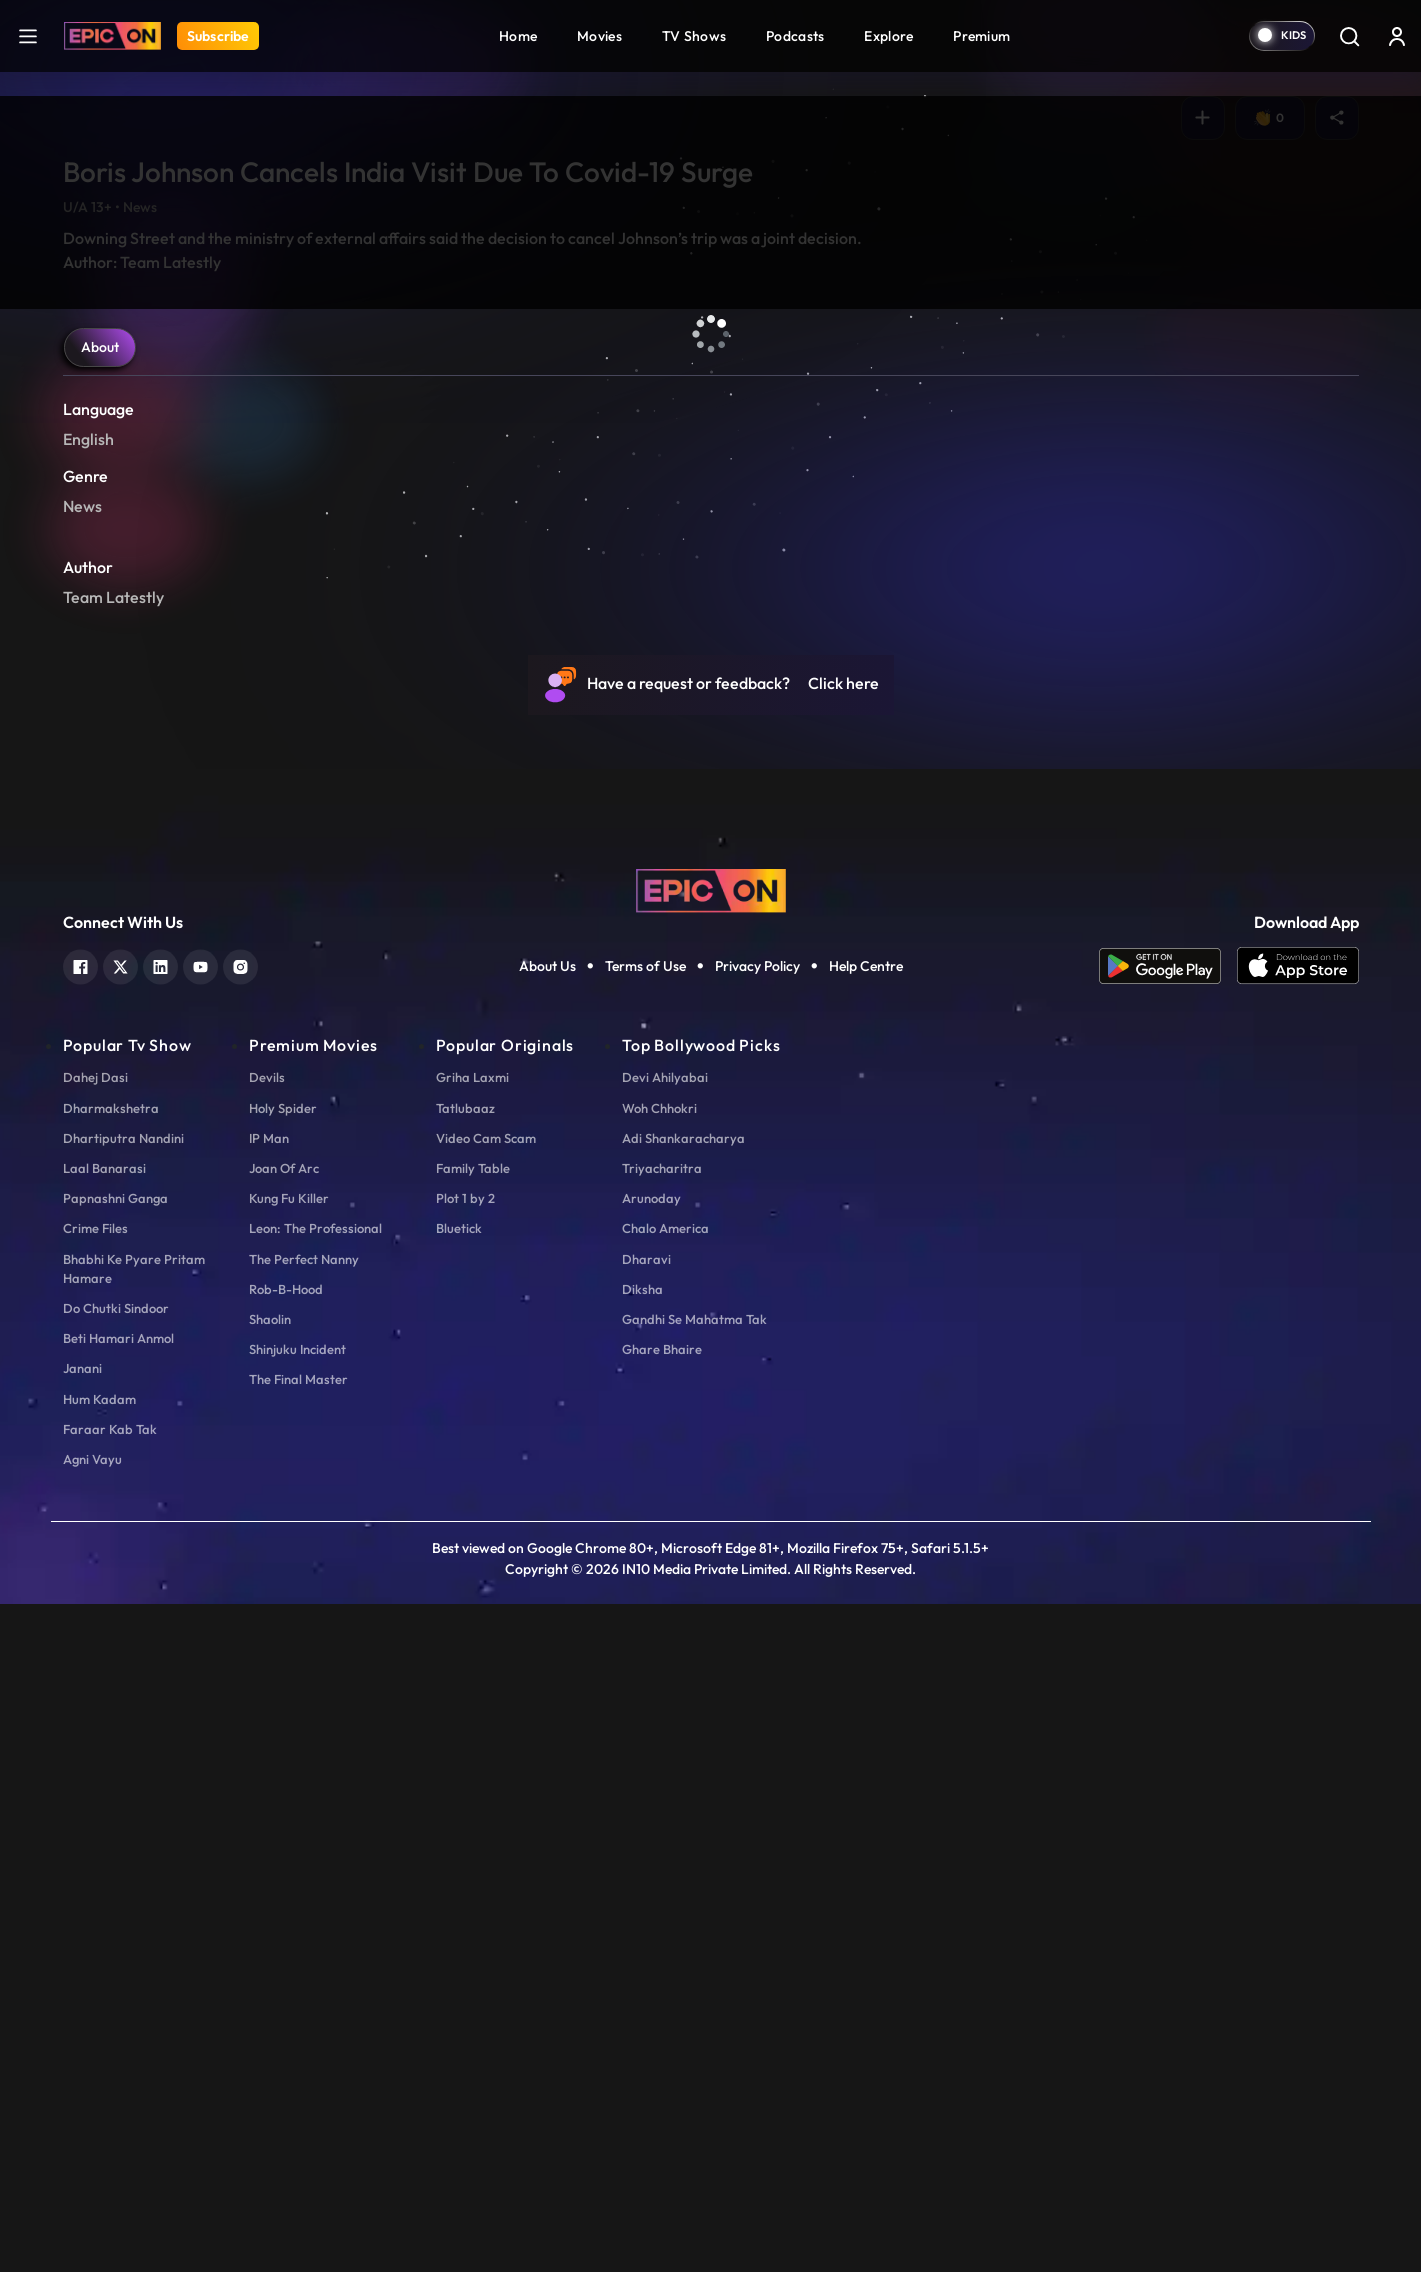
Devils (267, 1746)
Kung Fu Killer (289, 1866)
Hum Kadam (99, 2067)
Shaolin (270, 1987)
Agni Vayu (92, 2127)
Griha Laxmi (472, 1746)
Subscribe (218, 36)
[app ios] (1298, 1634)
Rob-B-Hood (286, 1957)
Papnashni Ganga (115, 1866)
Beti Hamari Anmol (118, 2006)
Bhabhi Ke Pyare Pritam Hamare (134, 1936)
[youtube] (200, 1632)
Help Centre (866, 1634)
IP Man (269, 1806)
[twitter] (120, 1632)
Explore (888, 36)
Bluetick (459, 1897)
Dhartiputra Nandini (123, 1806)
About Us (547, 1634)
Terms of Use (645, 1634)
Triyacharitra (662, 1836)
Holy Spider (283, 1776)
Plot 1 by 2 (465, 1866)
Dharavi (646, 1927)
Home (518, 36)
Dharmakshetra (111, 1776)
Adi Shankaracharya (683, 1806)
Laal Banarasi (104, 1836)
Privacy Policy (757, 1634)
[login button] (1397, 36)
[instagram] (240, 1632)
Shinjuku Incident (297, 2017)
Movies (599, 36)
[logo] (711, 1557)
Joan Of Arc (284, 1836)
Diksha (642, 1957)
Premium (981, 36)
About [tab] (100, 1015)
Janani (82, 2037)
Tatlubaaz (465, 1776)
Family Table (473, 1836)
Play (106, 785)
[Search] (1349, 36)
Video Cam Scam (486, 1806)
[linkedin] (160, 1632)
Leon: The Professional (315, 1897)
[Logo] (112, 36)
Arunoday (651, 1866)
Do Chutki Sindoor (116, 1976)
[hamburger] (28, 35)
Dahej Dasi (95, 1746)
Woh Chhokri (659, 1776)
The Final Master (298, 2048)
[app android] (1168, 1634)
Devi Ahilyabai (665, 1746)
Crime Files (95, 1897)
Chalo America (665, 1897)
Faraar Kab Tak (110, 2097)
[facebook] (80, 1632)
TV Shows (694, 36)
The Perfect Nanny (304, 1927)
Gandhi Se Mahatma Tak (694, 1987)
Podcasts (795, 36)
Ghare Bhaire (662, 2017)
